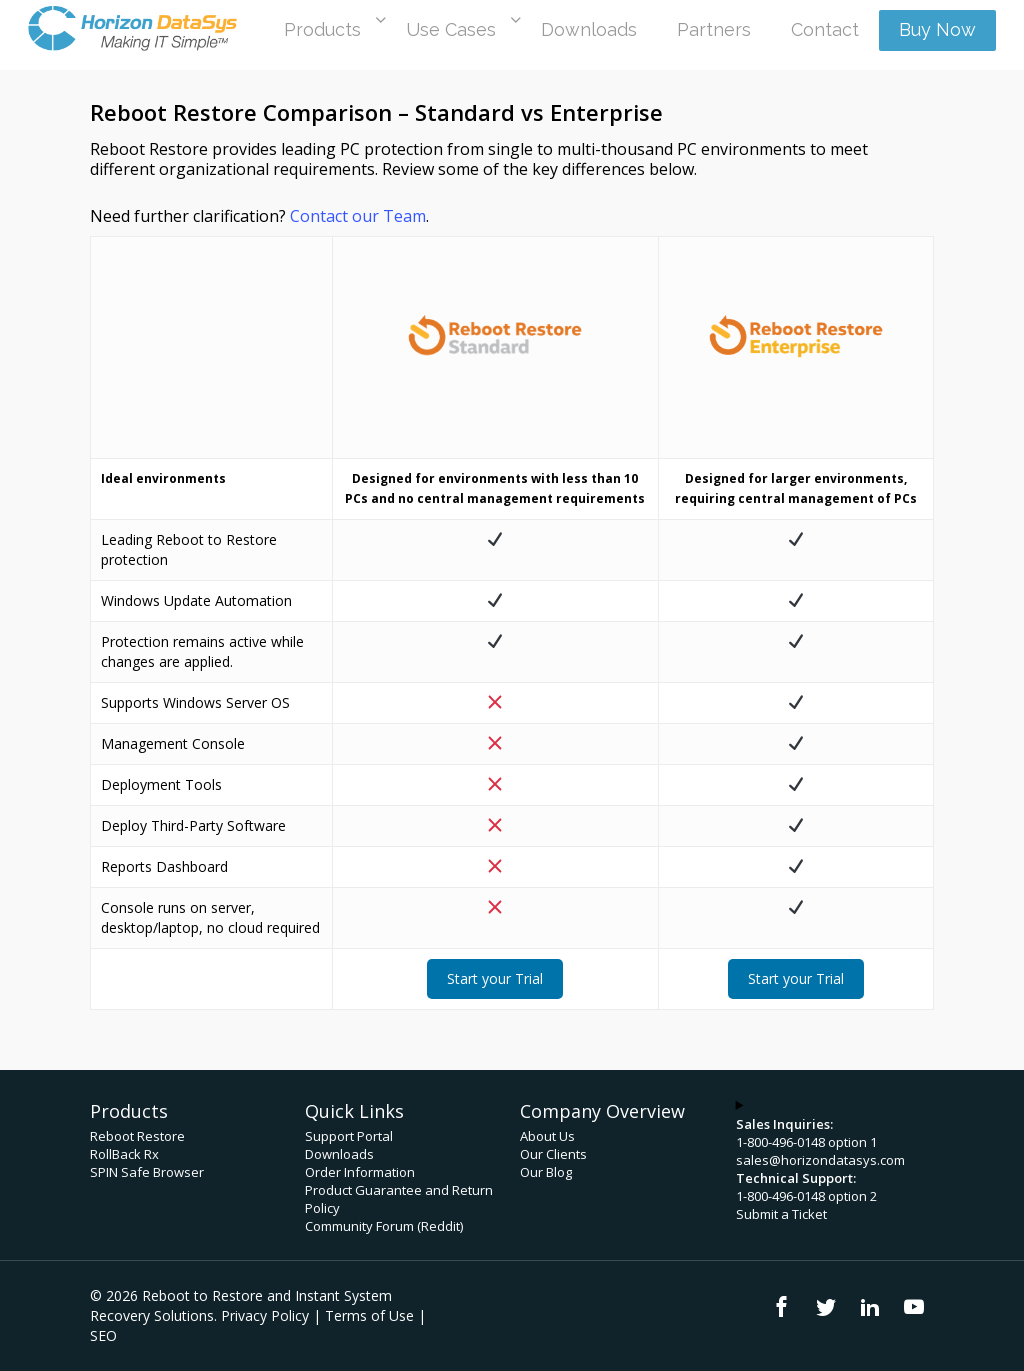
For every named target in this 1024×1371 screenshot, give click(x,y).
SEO (103, 1335)
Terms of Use (369, 1315)
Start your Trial (495, 978)
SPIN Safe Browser (147, 1172)
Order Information (360, 1172)
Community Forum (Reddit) (384, 1226)
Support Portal (349, 1136)
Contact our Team (358, 216)
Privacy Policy (265, 1315)
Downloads (339, 1154)
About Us (547, 1136)
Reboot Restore (137, 1136)
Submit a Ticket (781, 1214)
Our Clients (553, 1154)
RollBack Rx (124, 1154)
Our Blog (546, 1172)
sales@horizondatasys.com (820, 1160)
